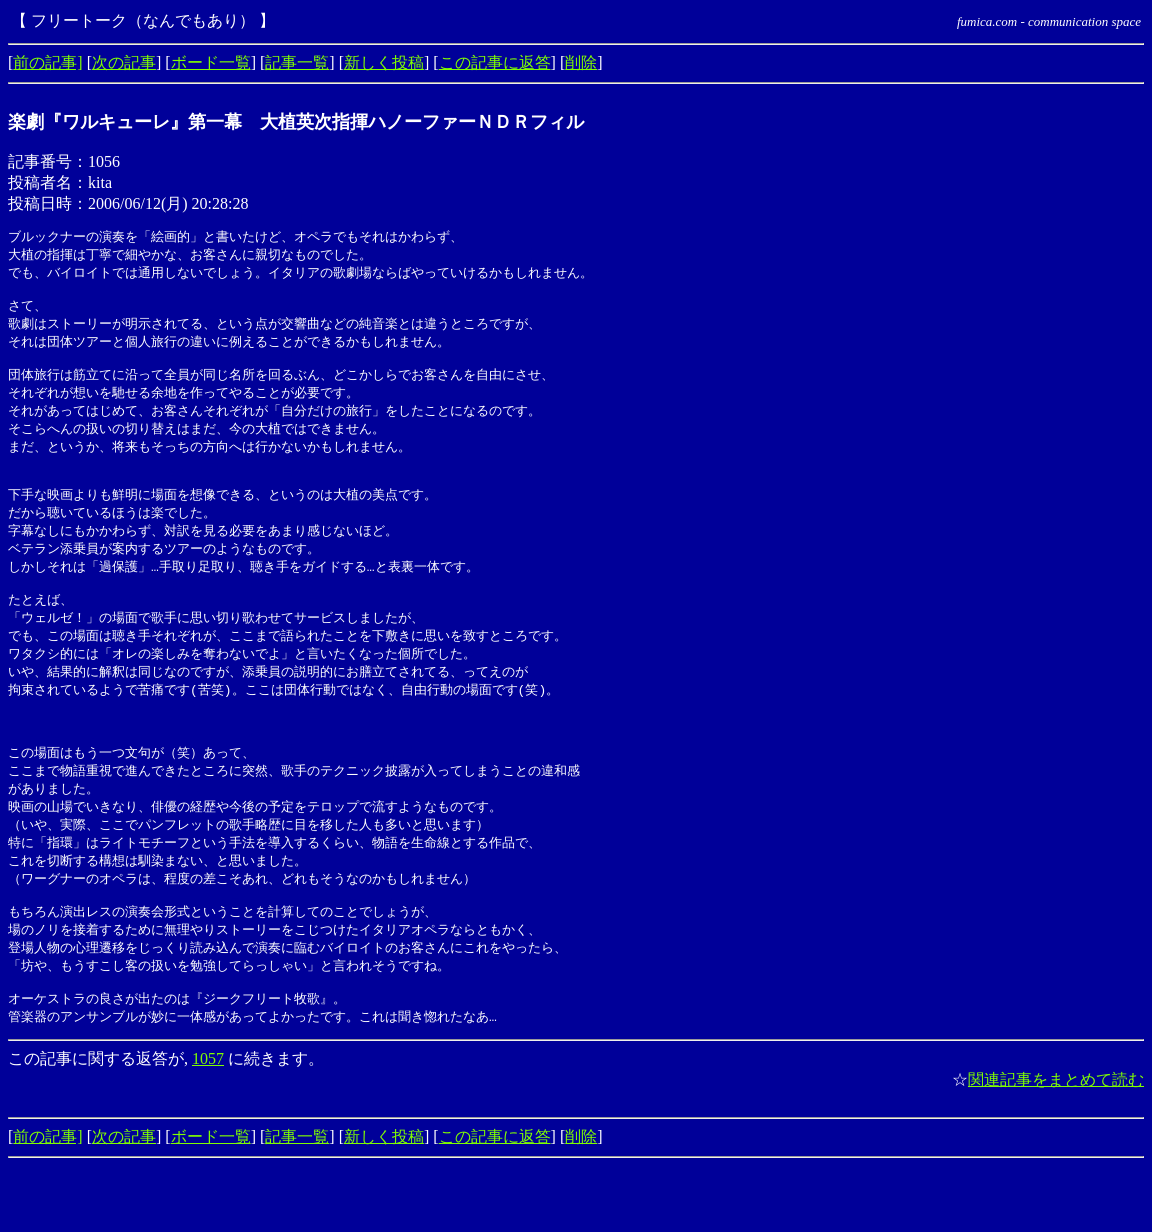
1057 (208, 1124)
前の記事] (47, 62)
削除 (581, 62)
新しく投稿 (384, 62)
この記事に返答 (495, 62)
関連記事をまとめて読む (1056, 1145)
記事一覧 (297, 62)
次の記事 (124, 62)
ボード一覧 (211, 62)
